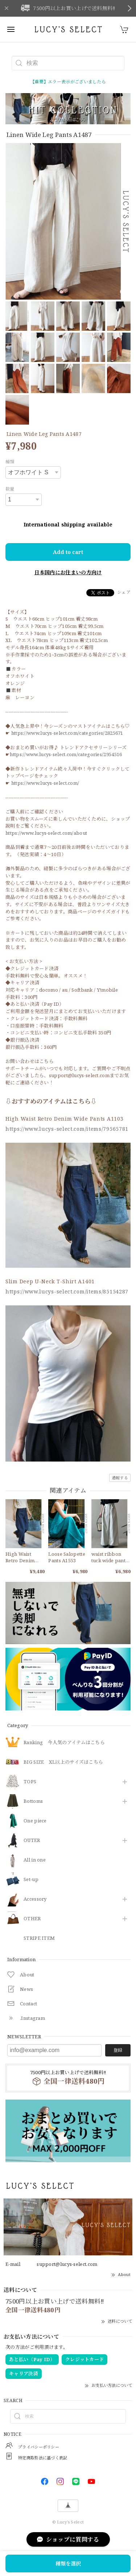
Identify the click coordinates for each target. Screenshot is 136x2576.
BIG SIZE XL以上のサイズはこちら (63, 1762)
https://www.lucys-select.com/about (46, 833)
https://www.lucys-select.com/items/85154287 (66, 1291)
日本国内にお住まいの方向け (68, 572)
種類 (10, 462)
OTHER (32, 1919)
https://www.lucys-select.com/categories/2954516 (66, 754)
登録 (118, 2050)
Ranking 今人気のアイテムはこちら (64, 1743)
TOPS (30, 1782)
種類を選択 (68, 2563)
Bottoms (33, 1801)
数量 (10, 489)
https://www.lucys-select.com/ (45, 783)
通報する (120, 1477)
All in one (35, 1860)
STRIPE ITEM (39, 1938)
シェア (124, 592)
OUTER (32, 1840)
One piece (35, 1821)
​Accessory (35, 1899)
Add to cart (68, 552)
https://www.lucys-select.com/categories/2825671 (67, 733)
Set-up (31, 1880)
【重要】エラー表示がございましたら (68, 82)
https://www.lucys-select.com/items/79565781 (66, 1128)
